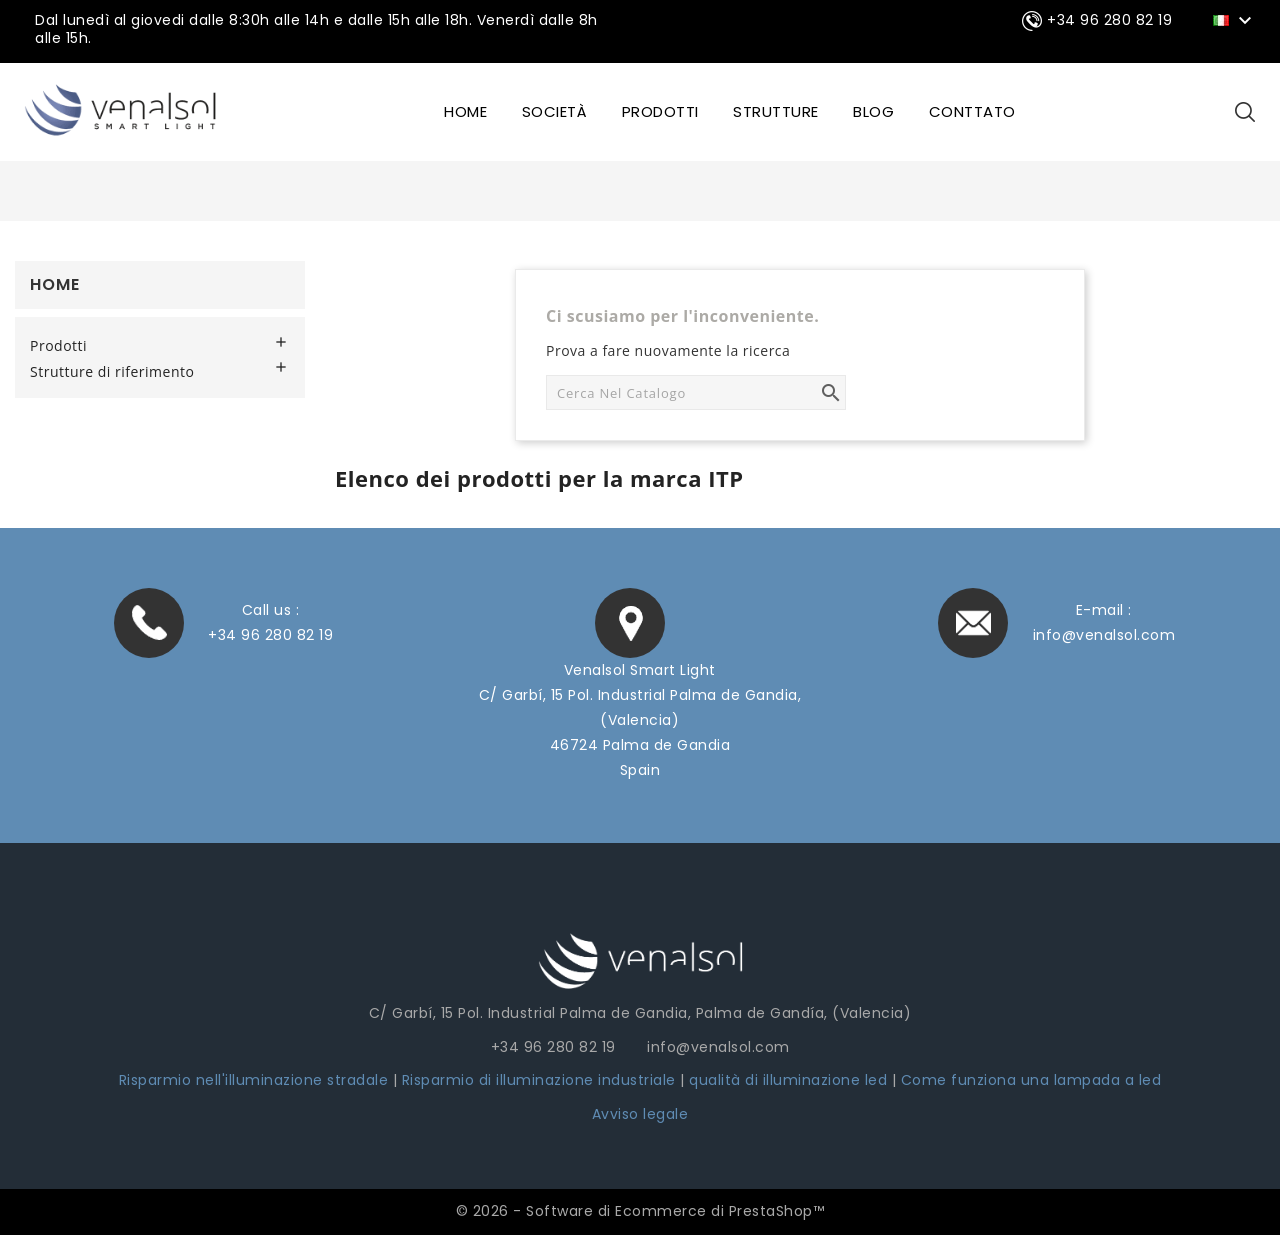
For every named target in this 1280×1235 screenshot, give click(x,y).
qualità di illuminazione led (788, 1080)
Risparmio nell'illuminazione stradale (254, 1080)
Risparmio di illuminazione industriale (541, 1080)
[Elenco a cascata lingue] (1235, 19)
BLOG (873, 111)
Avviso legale (640, 1114)
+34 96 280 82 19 (270, 635)
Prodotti (660, 111)
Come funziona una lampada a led (1031, 1080)
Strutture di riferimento (112, 372)
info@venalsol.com (1104, 635)
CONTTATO (972, 111)
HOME (465, 111)
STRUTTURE (776, 111)
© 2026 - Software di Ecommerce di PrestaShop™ (640, 1211)
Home (55, 284)
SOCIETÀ (555, 111)
